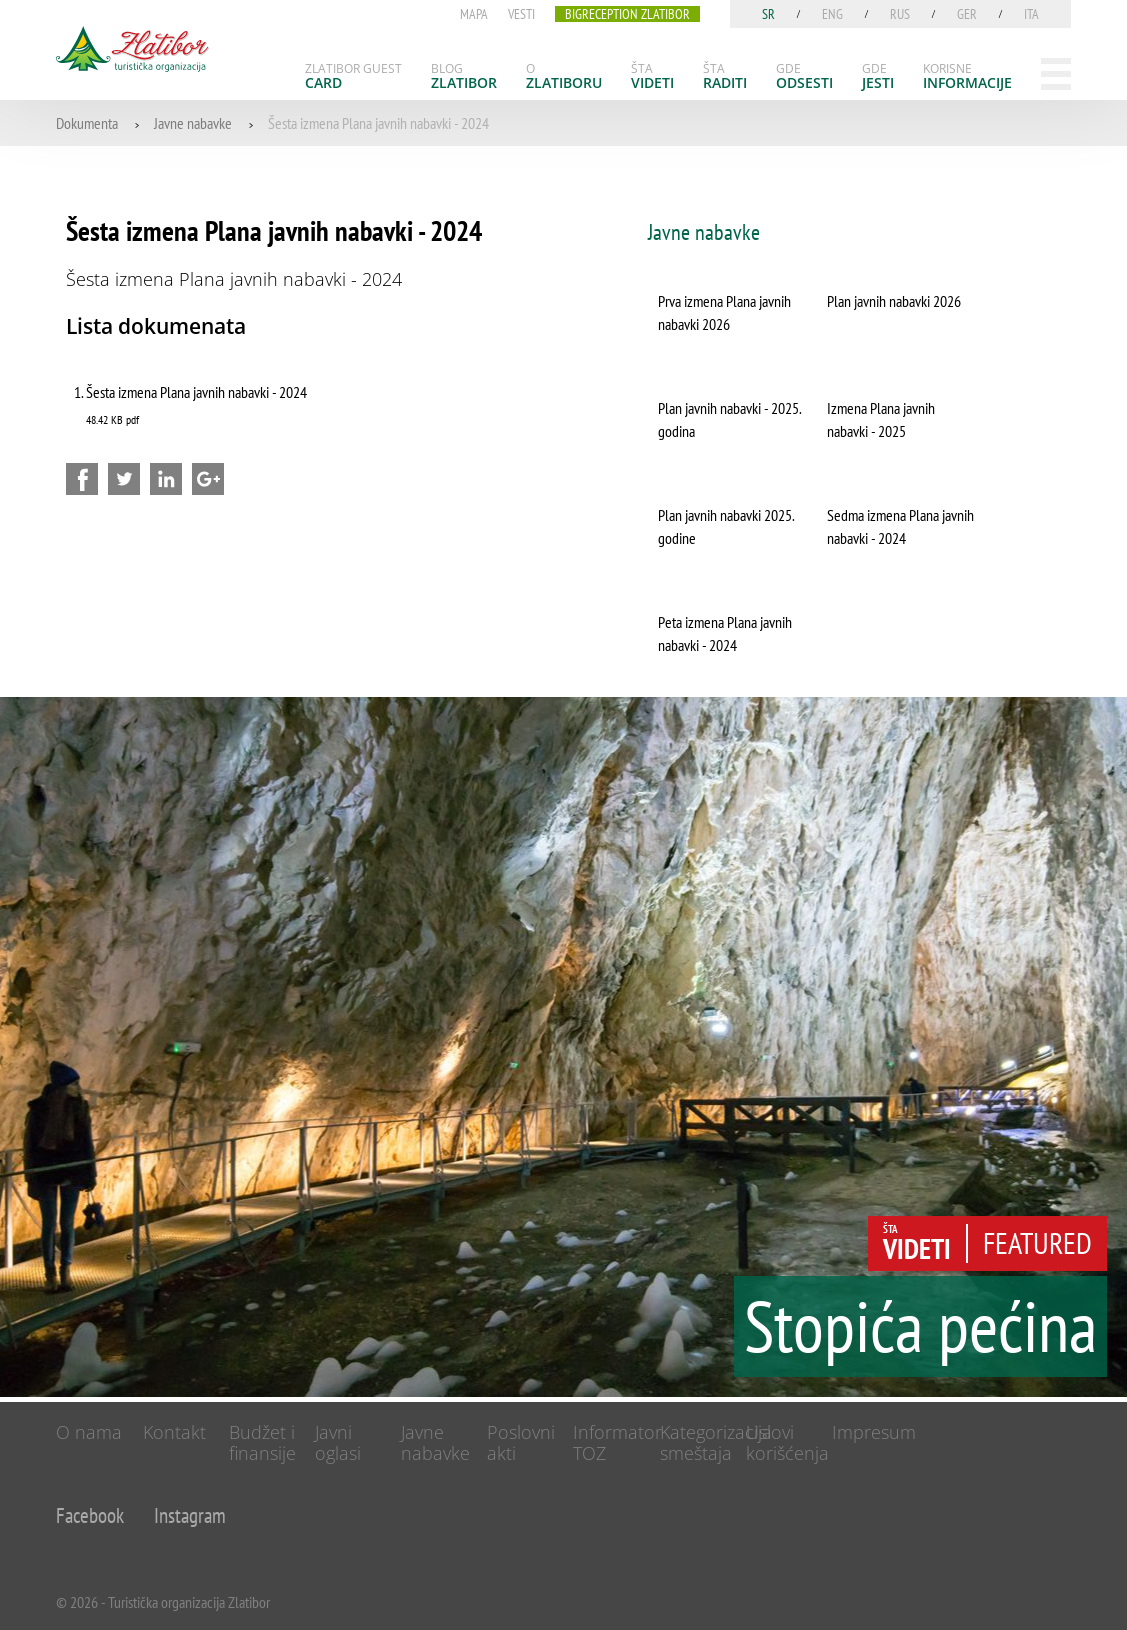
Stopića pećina (920, 1326)
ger (967, 14)
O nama (89, 1432)
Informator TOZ (617, 1442)
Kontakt (174, 1432)
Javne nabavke (193, 123)
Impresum (874, 1432)
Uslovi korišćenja (787, 1442)
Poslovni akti (521, 1442)
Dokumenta (87, 123)
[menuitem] (353, 76)
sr (768, 14)
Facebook (90, 1515)
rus (900, 14)
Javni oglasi (338, 1442)
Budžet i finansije (262, 1442)
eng (832, 14)
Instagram (190, 1515)
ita (1031, 14)
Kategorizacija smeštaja (716, 1442)
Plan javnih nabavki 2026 (894, 301)
